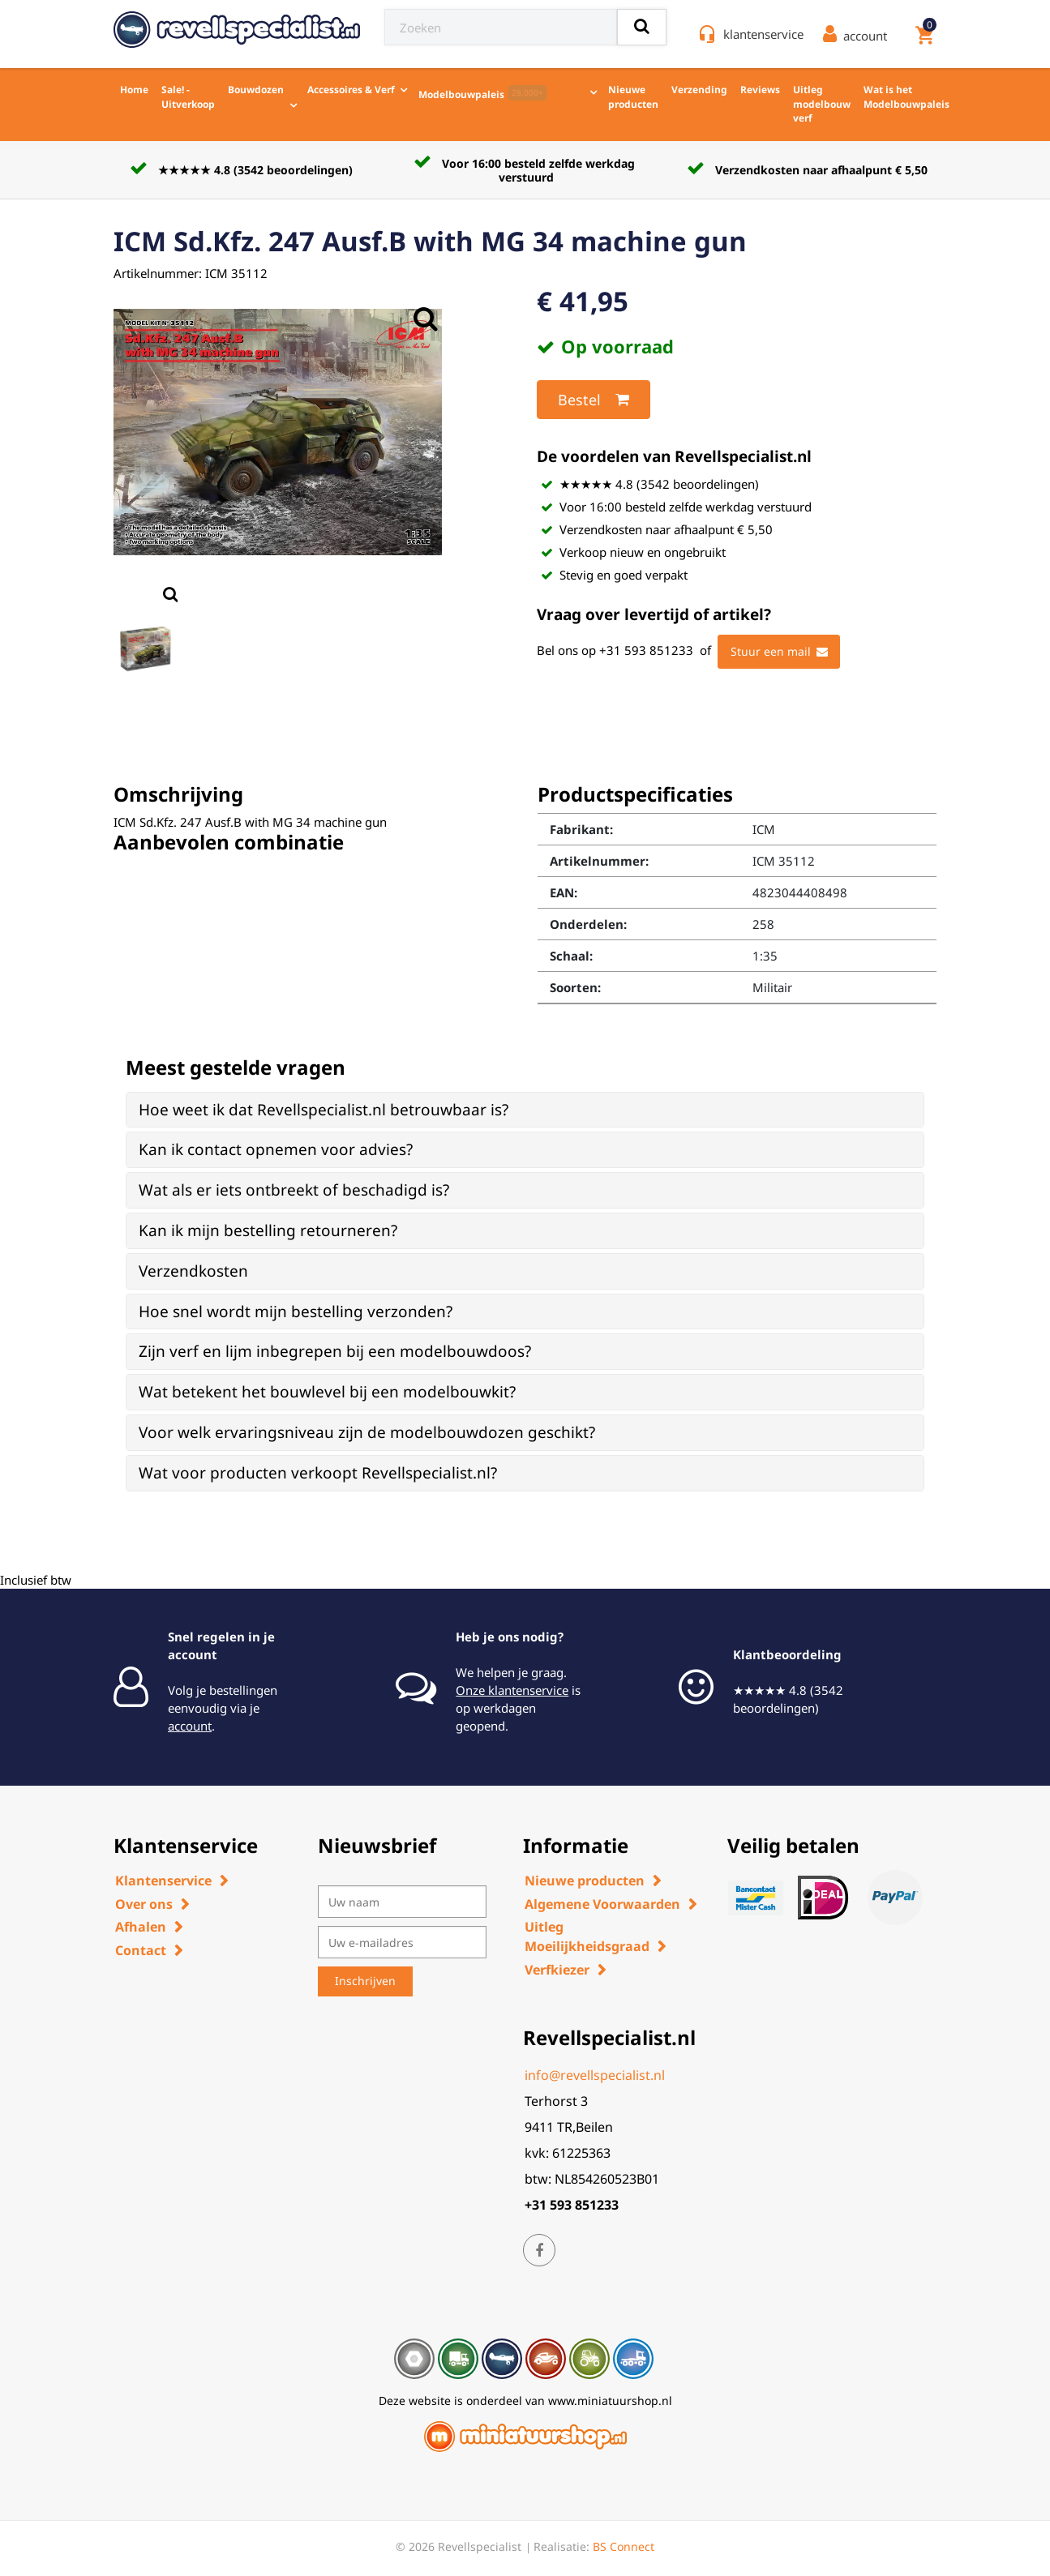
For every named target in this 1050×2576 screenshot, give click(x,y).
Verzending (699, 89)
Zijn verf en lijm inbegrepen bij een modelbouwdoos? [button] (335, 1351)
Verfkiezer (557, 1970)
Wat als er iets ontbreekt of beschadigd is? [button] (294, 1189)
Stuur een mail (779, 651)
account (190, 1726)
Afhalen (140, 1927)
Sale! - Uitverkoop (188, 97)
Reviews (760, 89)
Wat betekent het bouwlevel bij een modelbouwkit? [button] (327, 1391)
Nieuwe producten (633, 97)
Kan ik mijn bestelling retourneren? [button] (268, 1230)
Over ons (144, 1904)
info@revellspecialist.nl (595, 2075)
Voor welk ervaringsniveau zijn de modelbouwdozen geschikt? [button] (367, 1432)
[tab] (525, 1110)
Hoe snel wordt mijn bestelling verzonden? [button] (295, 1311)
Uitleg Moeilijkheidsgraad (587, 1936)
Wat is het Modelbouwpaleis (906, 97)
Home (134, 89)
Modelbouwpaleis (482, 93)
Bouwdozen (256, 89)
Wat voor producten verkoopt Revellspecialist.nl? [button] (318, 1472)
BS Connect (623, 2546)
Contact (140, 1950)
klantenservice (763, 34)
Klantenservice (163, 1880)
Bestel (593, 399)
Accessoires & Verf (351, 89)
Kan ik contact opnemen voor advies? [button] (276, 1149)
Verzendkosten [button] (193, 1271)
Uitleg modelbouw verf (822, 104)
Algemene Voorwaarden (602, 1904)
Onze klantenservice (512, 1690)
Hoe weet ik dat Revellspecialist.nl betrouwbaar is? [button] (323, 1109)
